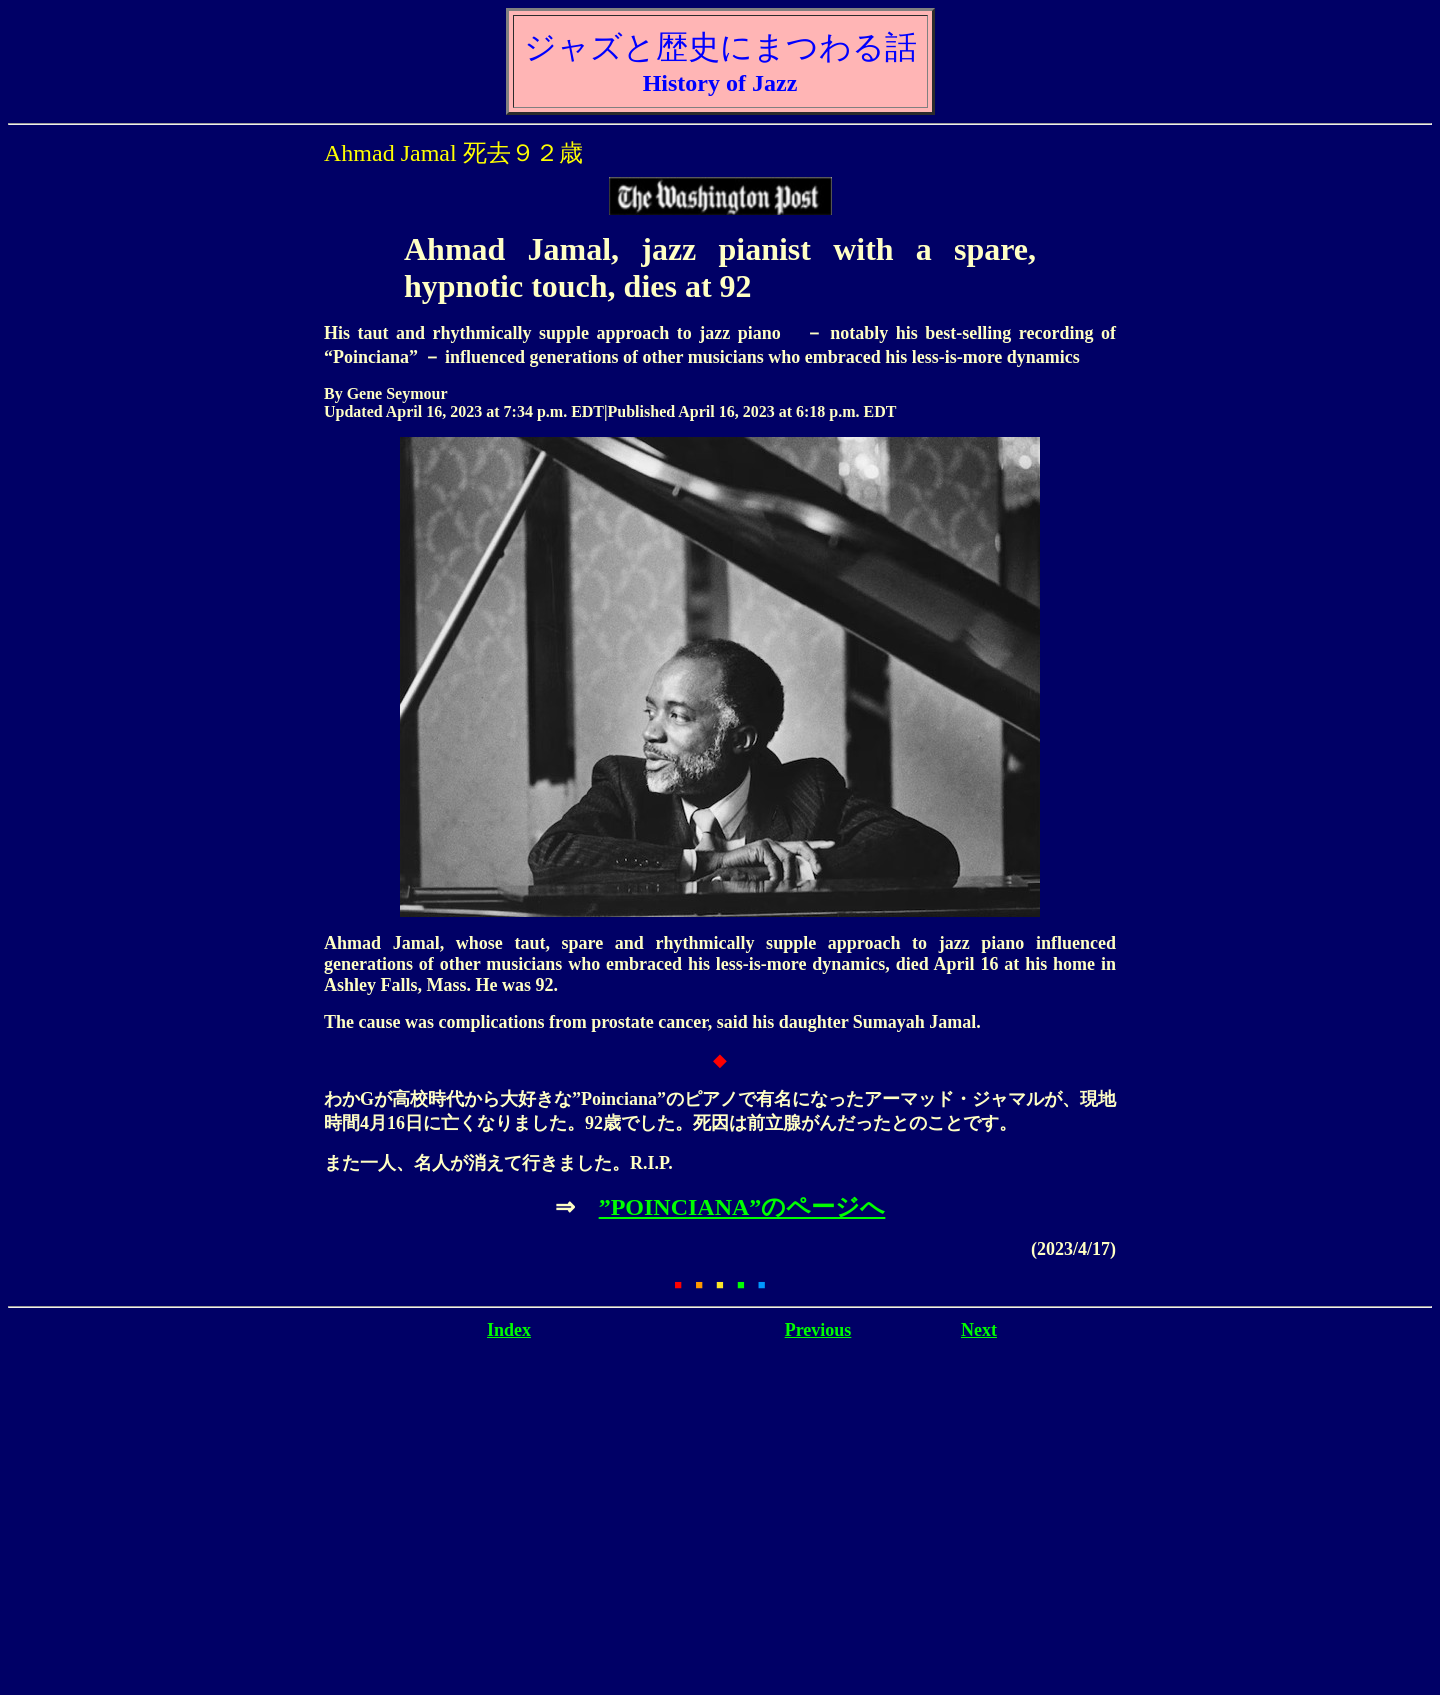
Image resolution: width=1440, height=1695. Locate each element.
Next (979, 1330)
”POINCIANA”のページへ (742, 1207)
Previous (818, 1330)
